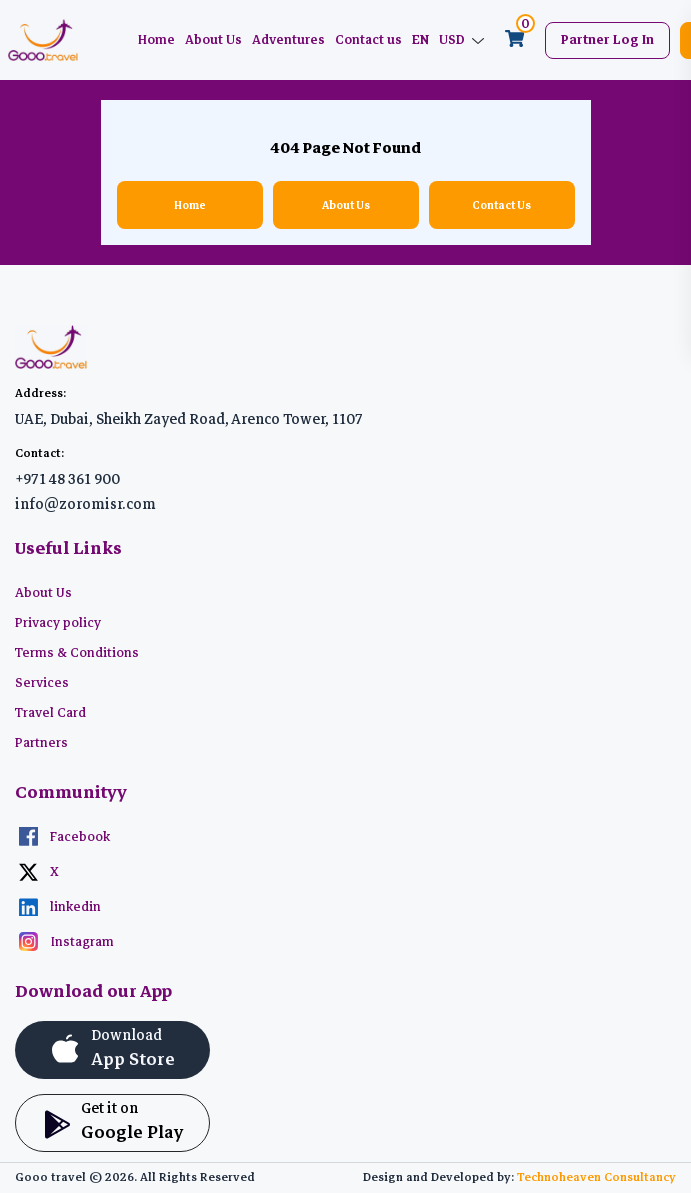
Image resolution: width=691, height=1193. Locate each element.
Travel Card (50, 713)
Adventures (288, 40)
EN (420, 40)
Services (42, 683)
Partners (41, 743)
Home (156, 40)
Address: (40, 393)
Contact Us (501, 205)
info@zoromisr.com (85, 504)
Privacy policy (58, 623)
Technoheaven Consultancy (596, 1177)
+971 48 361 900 (67, 479)
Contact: (39, 453)
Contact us (368, 40)
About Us (213, 40)
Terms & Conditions (77, 653)
